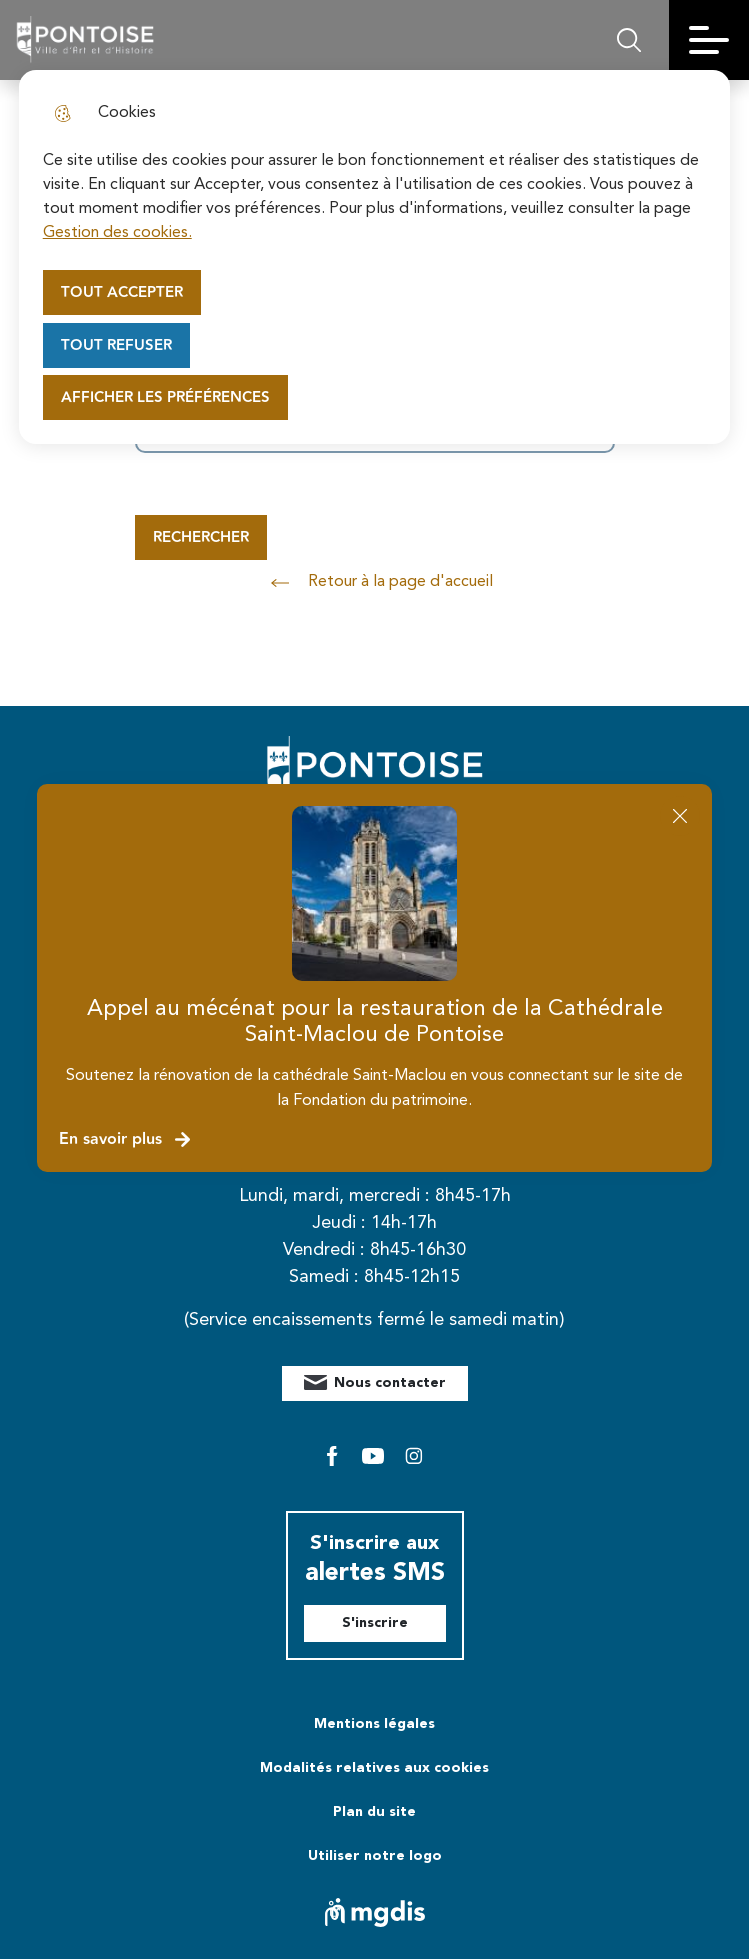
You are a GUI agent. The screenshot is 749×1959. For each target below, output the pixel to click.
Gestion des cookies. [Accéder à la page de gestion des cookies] (117, 233)
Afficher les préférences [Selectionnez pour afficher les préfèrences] (165, 397)
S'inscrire (375, 1623)
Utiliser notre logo (375, 1856)
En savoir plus (125, 1139)
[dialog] (375, 257)
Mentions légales (374, 1724)
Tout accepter (122, 292)
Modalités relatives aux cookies (374, 1768)
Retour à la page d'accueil (375, 583)
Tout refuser (116, 345)
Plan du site (374, 1812)
